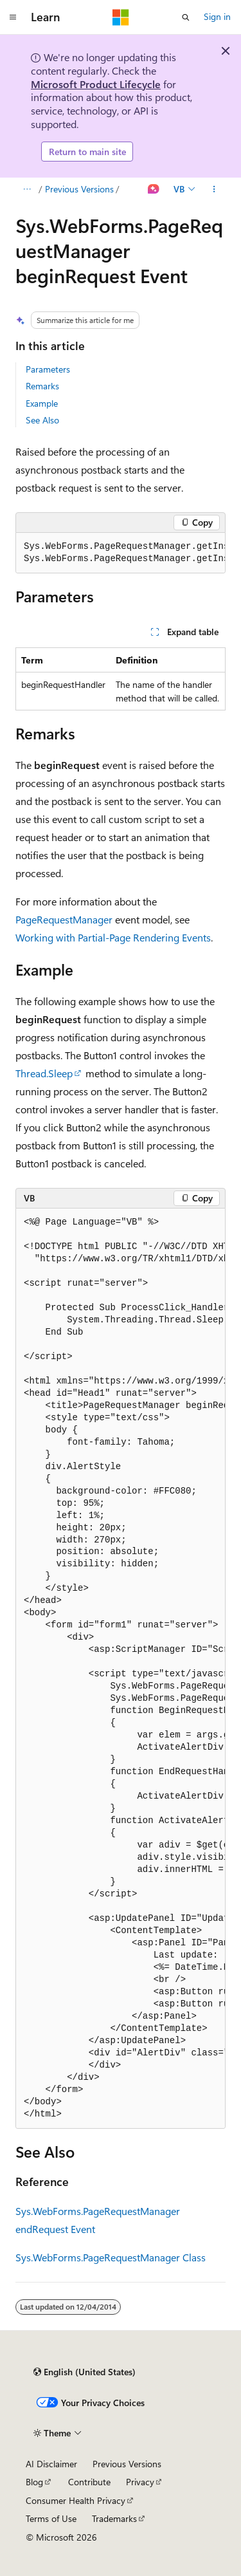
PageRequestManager (63, 919)
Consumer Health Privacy (75, 2500)
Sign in (217, 16)
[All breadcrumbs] (26, 189)
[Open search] (186, 17)
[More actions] (214, 189)
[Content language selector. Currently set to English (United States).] (84, 2372)
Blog (34, 2482)
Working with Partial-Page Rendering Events (113, 937)
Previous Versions (79, 189)
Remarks (42, 386)
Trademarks (114, 2518)
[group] (120, 553)
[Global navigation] (13, 17)
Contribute (89, 2482)
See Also (42, 420)
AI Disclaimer (51, 2464)
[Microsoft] (120, 17)
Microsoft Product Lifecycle (96, 84)
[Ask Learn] (153, 189)
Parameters (48, 369)
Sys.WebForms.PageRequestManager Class (110, 2257)
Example (42, 403)
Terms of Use (51, 2518)
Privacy (140, 2482)
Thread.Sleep (44, 1073)
